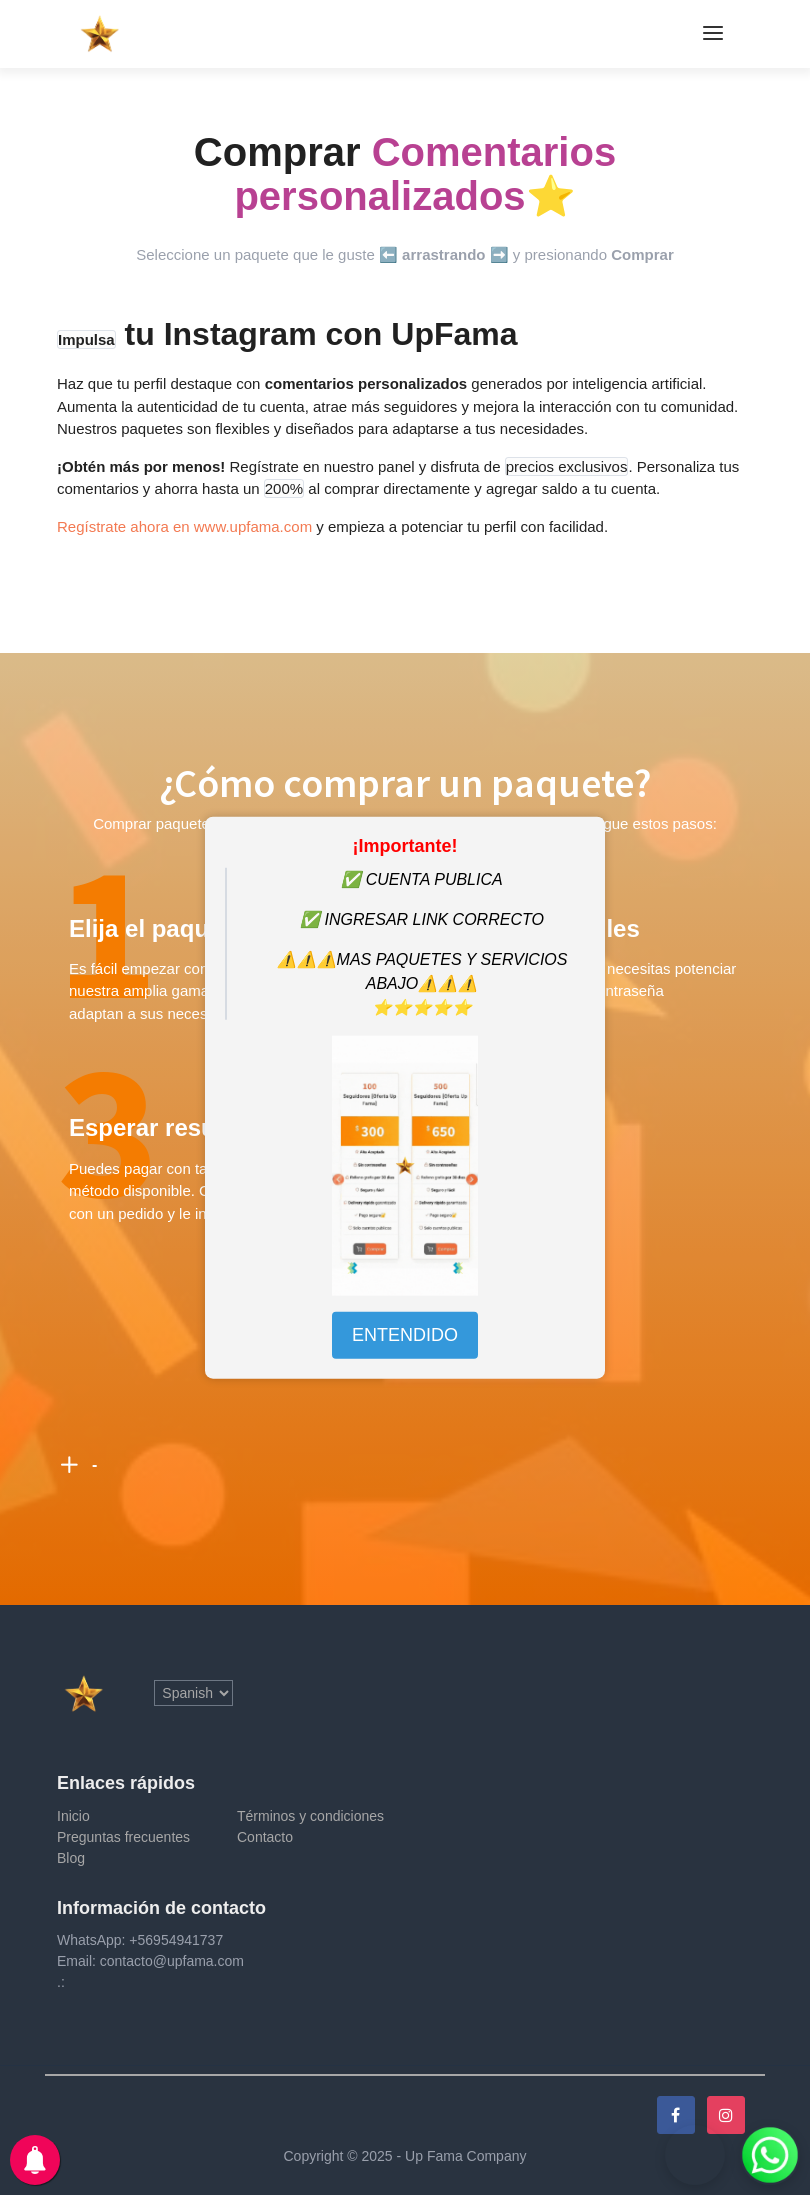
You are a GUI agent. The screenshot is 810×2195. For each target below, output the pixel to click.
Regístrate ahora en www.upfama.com (184, 526)
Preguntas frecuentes (123, 1837)
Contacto (265, 1837)
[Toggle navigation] (713, 34)
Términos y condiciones (310, 1816)
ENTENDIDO (405, 1335)
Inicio (73, 1816)
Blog (71, 1858)
